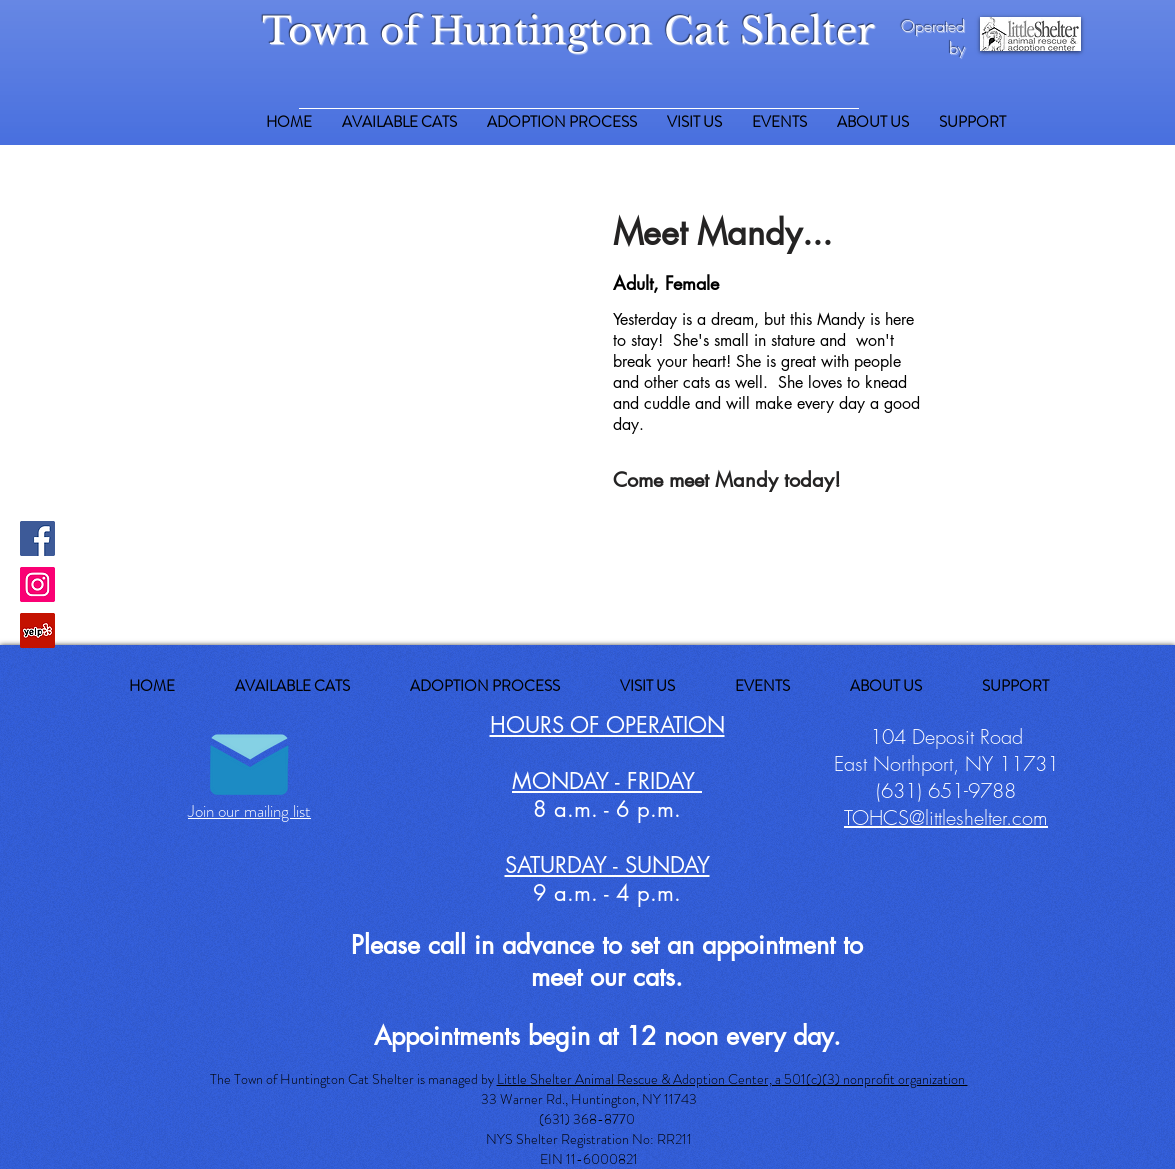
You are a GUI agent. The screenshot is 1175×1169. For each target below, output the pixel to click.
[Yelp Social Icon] (37, 630)
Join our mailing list (249, 811)
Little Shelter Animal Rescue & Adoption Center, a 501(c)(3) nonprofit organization (732, 1079)
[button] (972, 122)
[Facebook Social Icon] (37, 538)
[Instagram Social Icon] (37, 584)
